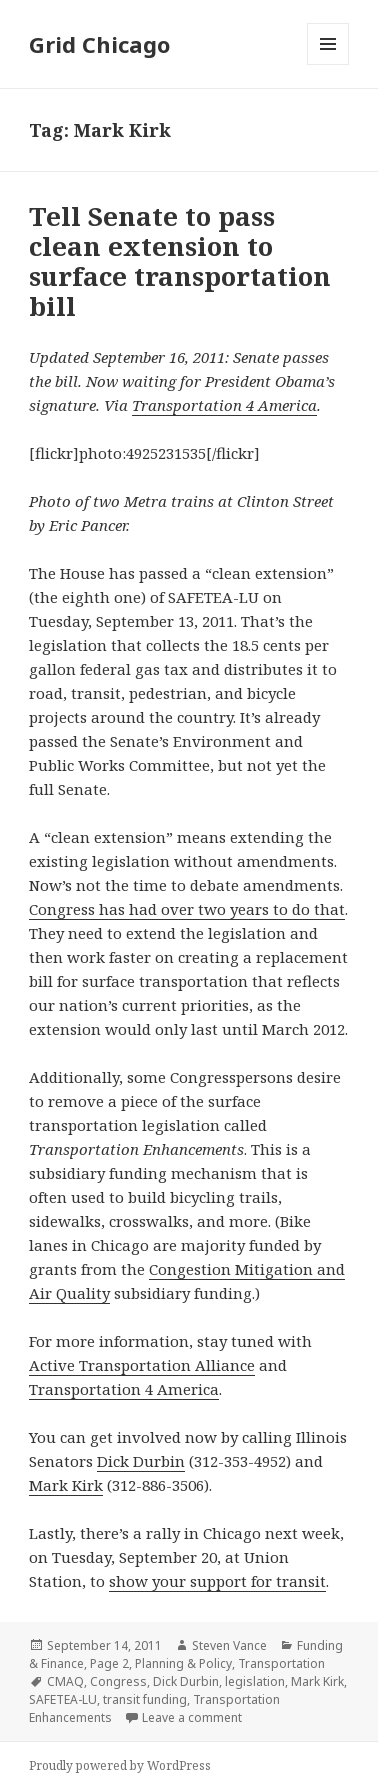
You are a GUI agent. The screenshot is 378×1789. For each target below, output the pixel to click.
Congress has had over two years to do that (187, 909)
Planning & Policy (183, 1663)
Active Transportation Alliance (142, 1365)
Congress (118, 1681)
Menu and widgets (328, 64)
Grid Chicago (99, 44)
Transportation (281, 1663)
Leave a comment (192, 1717)
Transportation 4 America (224, 405)
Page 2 (109, 1663)
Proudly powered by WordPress (120, 1765)
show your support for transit (217, 1581)
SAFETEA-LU (63, 1699)
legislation (255, 1681)
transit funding (145, 1699)
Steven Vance (229, 1645)
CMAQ (65, 1681)
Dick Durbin (141, 1461)
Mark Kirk (66, 1485)
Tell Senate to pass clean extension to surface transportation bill (180, 261)
